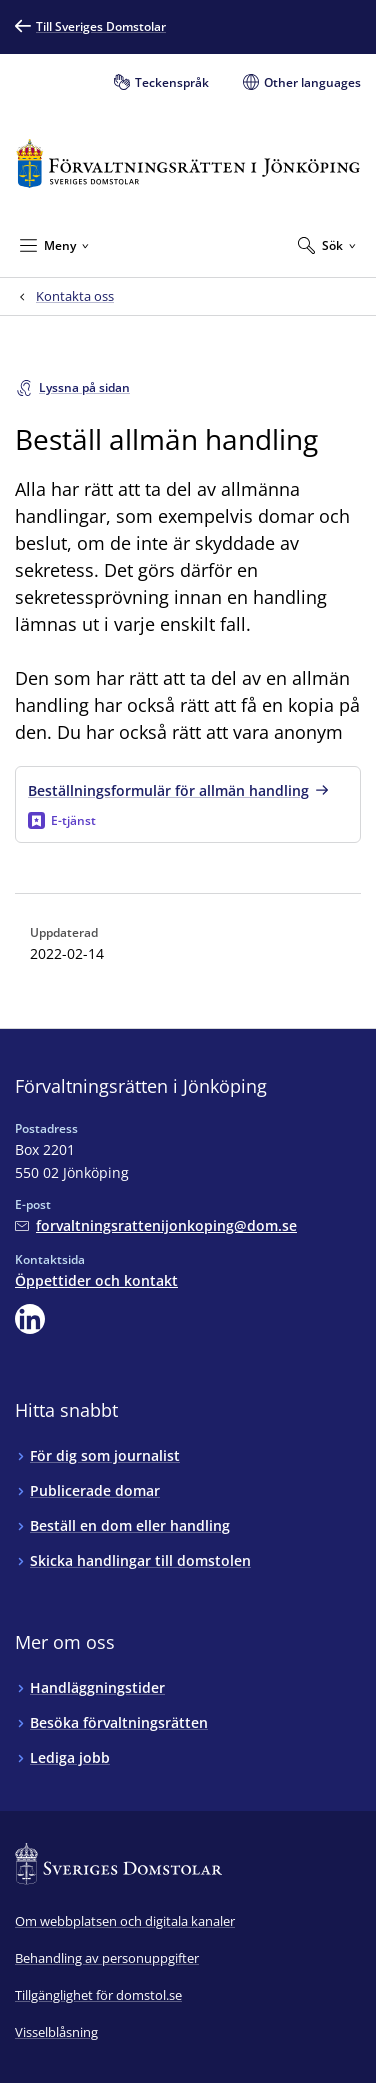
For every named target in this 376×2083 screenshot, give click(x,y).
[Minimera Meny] (54, 245)
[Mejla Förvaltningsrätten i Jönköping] (156, 1225)
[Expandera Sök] (327, 245)
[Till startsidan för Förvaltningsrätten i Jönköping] (188, 163)
